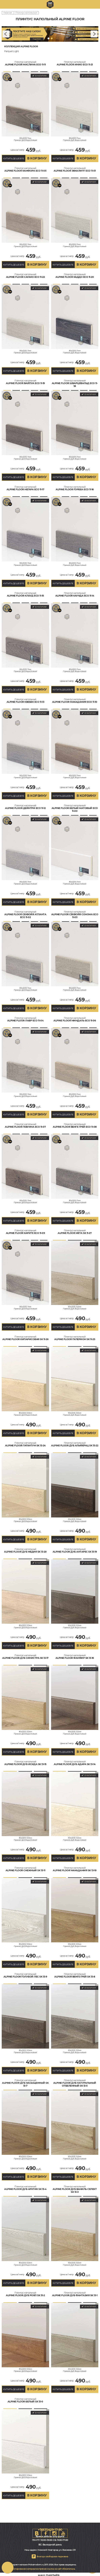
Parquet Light (11, 51)
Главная (7, 12)
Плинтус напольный (26, 12)
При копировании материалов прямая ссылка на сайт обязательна (41, 2569)
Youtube (63, 2533)
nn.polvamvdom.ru (50, 4)
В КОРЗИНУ (37, 158)
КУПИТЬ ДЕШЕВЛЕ (13, 158)
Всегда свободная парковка (52, 2556)
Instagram (54, 2533)
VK (37, 2533)
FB (45, 2533)
